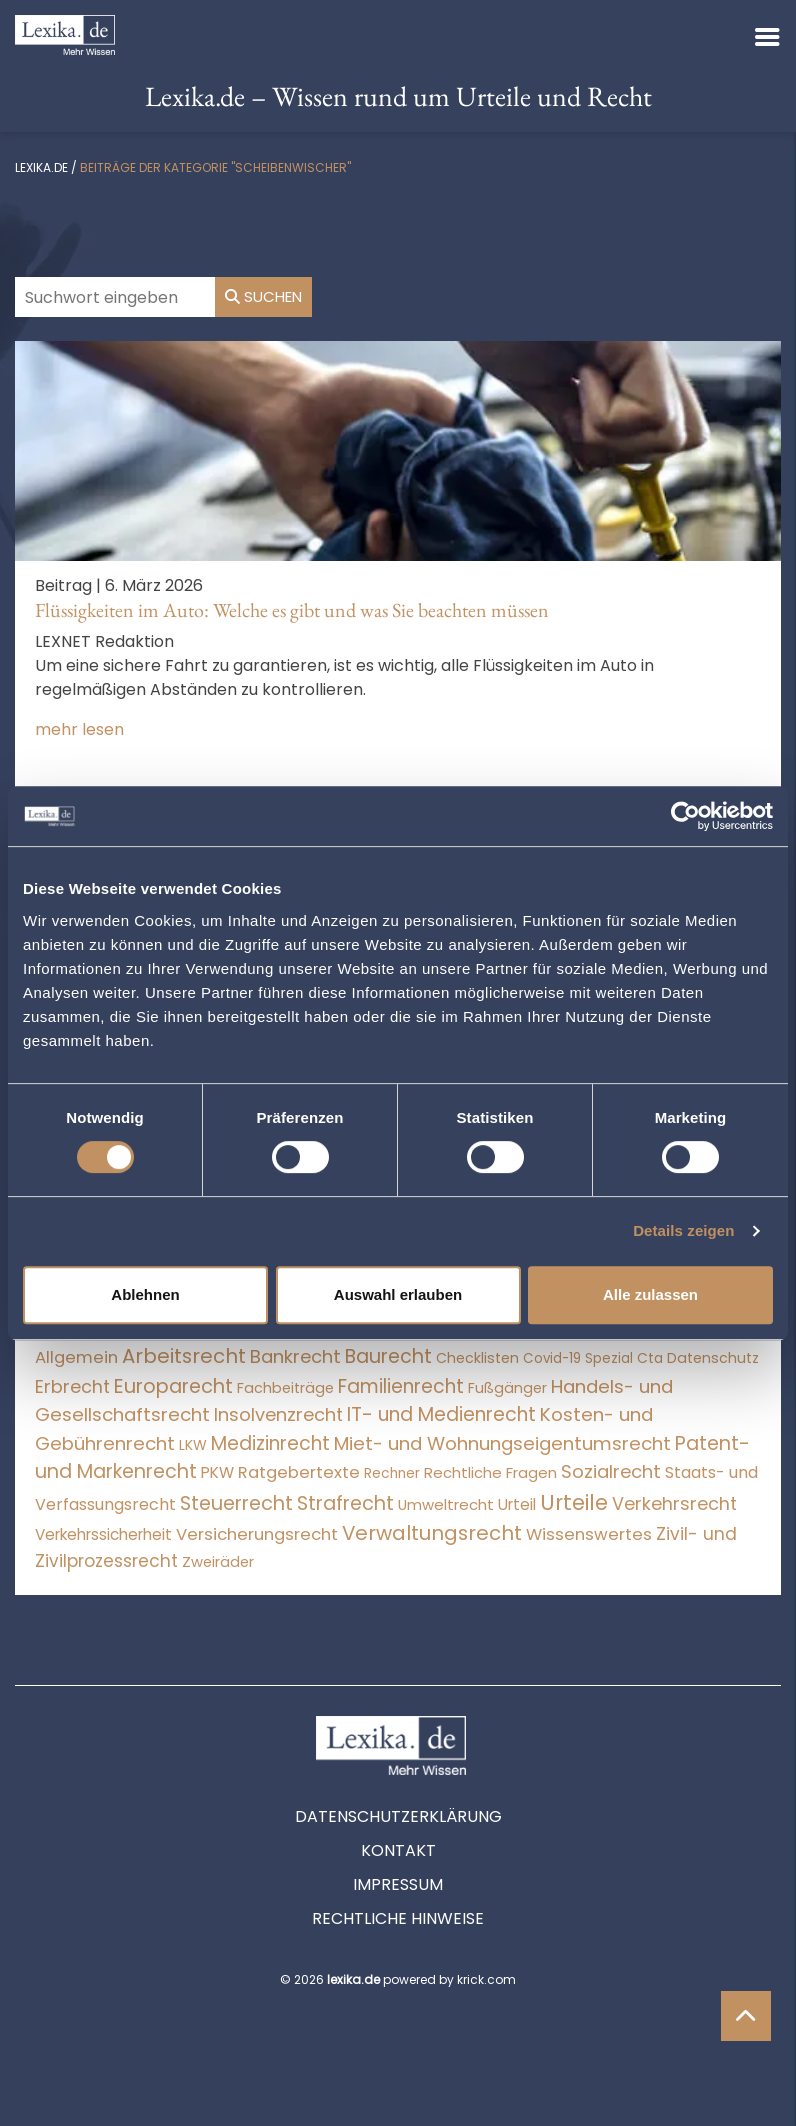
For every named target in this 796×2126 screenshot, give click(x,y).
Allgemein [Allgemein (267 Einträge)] (76, 1357)
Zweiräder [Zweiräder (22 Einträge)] (218, 1562)
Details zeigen (683, 1230)
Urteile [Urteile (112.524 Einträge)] (574, 1502)
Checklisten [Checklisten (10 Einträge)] (477, 1358)
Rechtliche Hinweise (398, 1918)
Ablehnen (145, 1294)
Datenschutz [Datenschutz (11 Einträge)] (713, 1358)
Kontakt (398, 1850)
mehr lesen (79, 729)
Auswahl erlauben (398, 1294)
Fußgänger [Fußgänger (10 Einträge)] (507, 1388)
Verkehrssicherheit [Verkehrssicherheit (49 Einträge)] (103, 1534)
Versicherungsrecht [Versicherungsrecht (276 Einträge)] (257, 1534)
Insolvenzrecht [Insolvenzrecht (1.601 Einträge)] (278, 1414)
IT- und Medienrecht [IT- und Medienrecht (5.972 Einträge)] (441, 1414)
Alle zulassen (650, 1294)
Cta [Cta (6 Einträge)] (650, 1358)
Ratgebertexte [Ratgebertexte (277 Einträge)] (299, 1472)
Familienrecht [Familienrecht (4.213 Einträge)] (401, 1386)
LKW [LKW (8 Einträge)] (193, 1445)
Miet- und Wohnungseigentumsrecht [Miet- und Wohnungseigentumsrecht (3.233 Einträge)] (502, 1443)
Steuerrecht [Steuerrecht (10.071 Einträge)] (236, 1503)
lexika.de (41, 167)
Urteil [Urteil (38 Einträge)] (517, 1504)
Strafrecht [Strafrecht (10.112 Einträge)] (345, 1503)
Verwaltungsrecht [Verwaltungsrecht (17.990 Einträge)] (432, 1533)
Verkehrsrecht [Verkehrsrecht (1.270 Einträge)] (674, 1503)
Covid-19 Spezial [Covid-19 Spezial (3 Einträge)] (578, 1358)
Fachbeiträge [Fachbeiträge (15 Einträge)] (285, 1388)
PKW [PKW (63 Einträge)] (217, 1472)
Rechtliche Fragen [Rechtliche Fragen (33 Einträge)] (490, 1472)
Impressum (398, 1884)
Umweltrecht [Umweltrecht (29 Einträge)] (446, 1504)
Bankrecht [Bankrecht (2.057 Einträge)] (295, 1356)
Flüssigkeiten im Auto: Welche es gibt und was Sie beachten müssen (292, 610)
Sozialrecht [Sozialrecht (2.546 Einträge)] (611, 1471)
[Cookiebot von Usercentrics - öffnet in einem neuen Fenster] (685, 816)
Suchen (263, 296)
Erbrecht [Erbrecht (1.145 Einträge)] (72, 1386)
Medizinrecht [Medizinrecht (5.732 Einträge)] (270, 1443)
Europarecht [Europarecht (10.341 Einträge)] (173, 1386)
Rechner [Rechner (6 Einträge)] (392, 1473)
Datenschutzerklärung (398, 1816)
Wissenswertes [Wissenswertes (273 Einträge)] (589, 1534)
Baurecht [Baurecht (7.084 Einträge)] (388, 1356)
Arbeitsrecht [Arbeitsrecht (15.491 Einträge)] (184, 1356)
